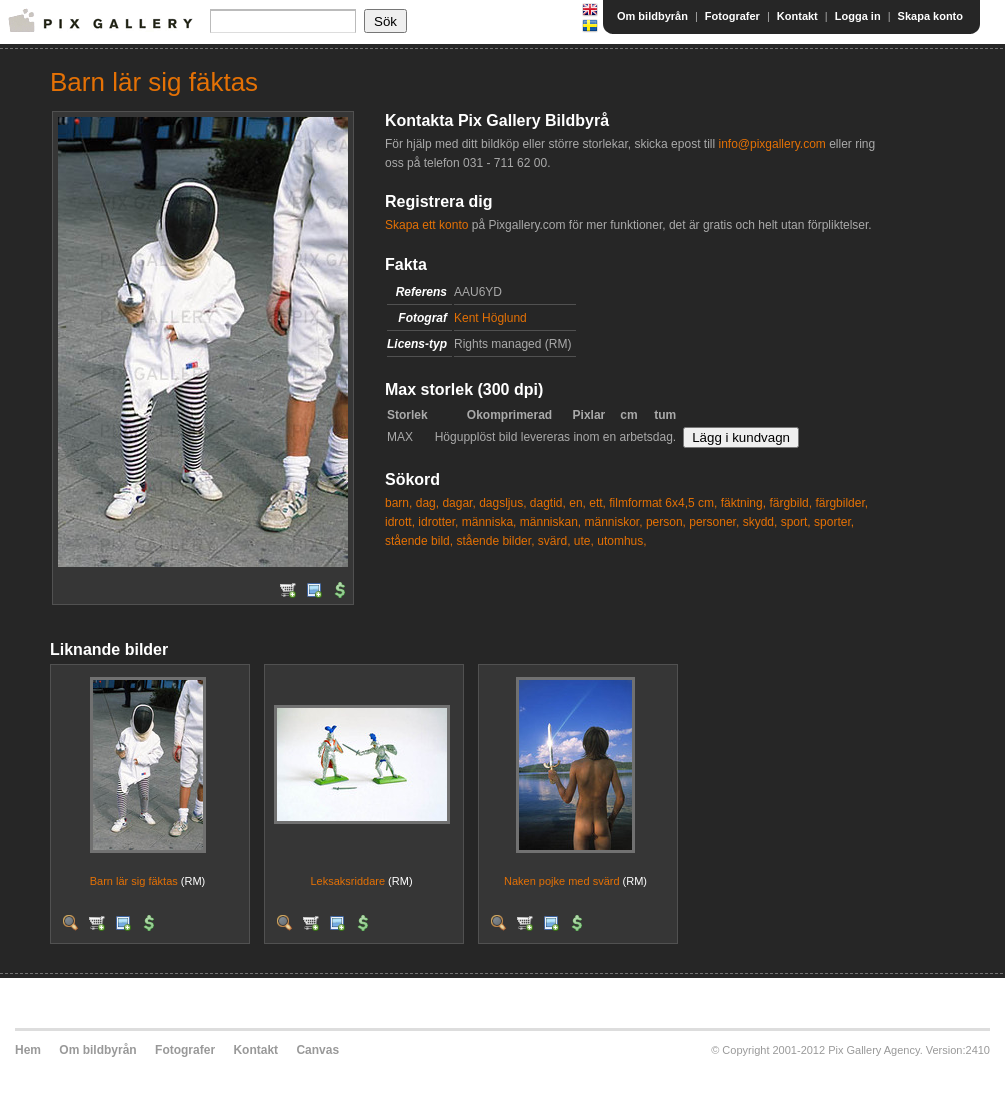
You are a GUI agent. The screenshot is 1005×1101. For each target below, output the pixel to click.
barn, (398, 503)
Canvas (317, 1050)
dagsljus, (502, 503)
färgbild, (790, 503)
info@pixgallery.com (771, 144)
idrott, (400, 522)
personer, (714, 522)
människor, (614, 522)
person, (666, 522)
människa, (489, 522)
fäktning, (743, 503)
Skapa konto (930, 16)
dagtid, (548, 503)
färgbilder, (841, 503)
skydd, (760, 522)
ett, (597, 503)
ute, (584, 541)
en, (577, 503)
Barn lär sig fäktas (134, 881)
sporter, (834, 522)
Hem (28, 1050)
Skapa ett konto (426, 225)
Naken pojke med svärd (562, 881)
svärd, (554, 541)
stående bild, (419, 541)
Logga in (858, 16)
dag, (427, 503)
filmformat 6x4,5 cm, (663, 503)
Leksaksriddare (347, 881)
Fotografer (732, 16)
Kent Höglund (490, 318)
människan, (550, 522)
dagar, (458, 503)
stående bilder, (495, 541)
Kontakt (797, 16)
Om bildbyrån (652, 16)
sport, (796, 522)
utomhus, (621, 541)
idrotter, (438, 522)
